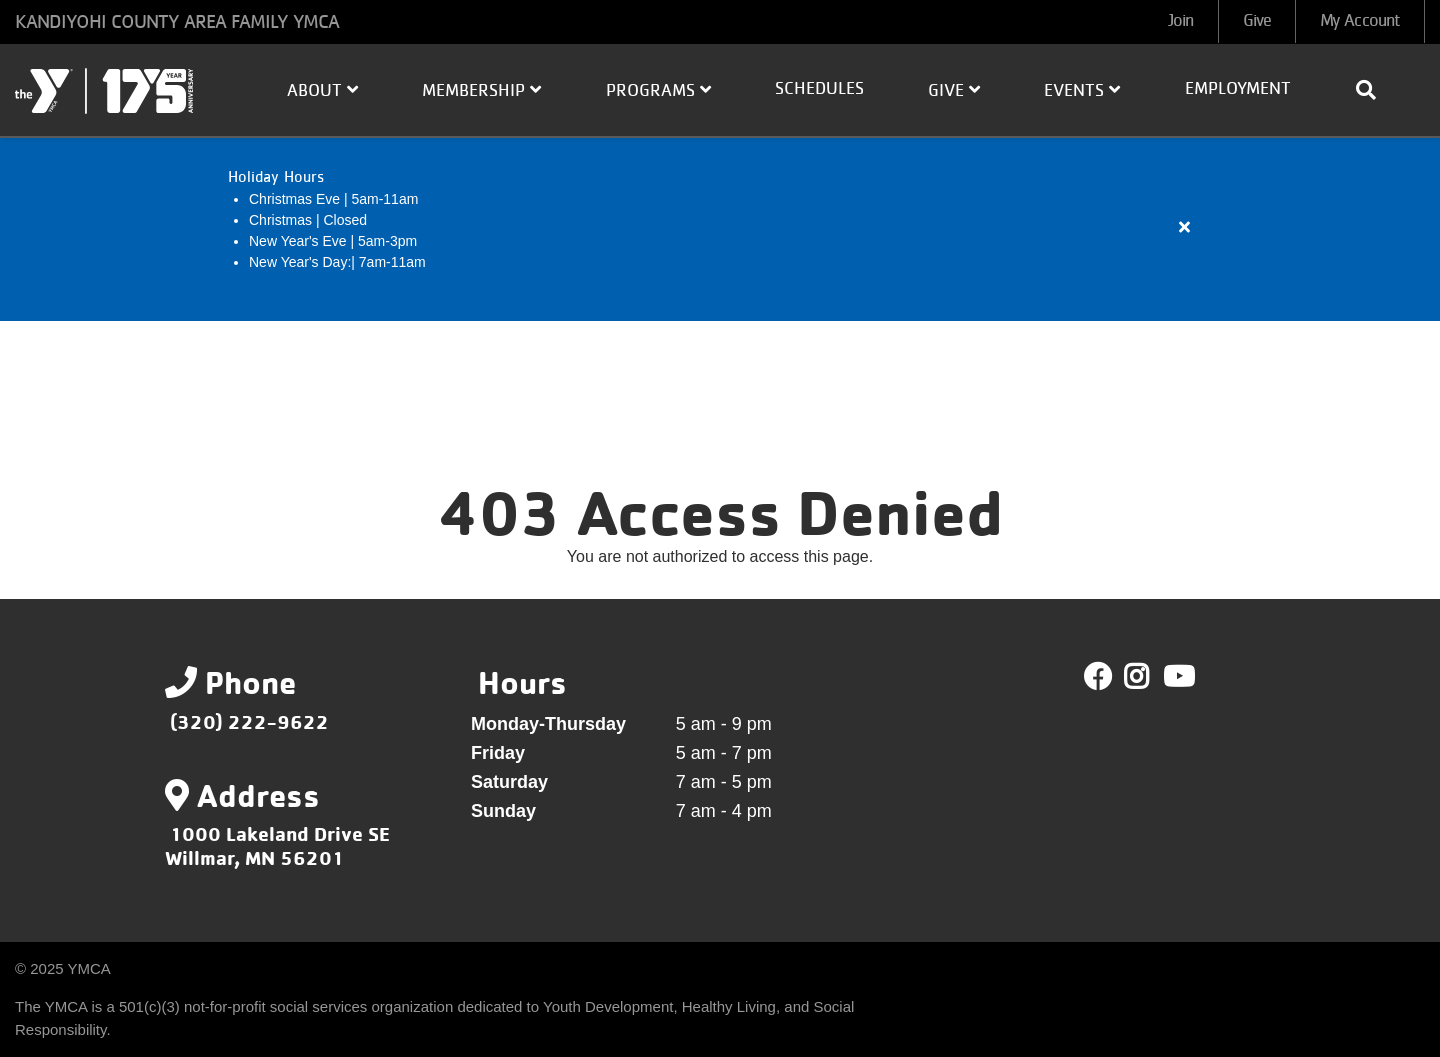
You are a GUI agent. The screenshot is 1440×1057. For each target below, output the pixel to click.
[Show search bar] (1374, 90)
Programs (658, 90)
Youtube (1177, 677)
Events (1082, 90)
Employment (1238, 89)
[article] (720, 228)
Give (1257, 21)
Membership (481, 90)
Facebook (1098, 677)
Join (1180, 21)
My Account (1360, 21)
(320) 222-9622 (249, 721)
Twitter (1150, 677)
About (322, 90)
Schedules (819, 89)
